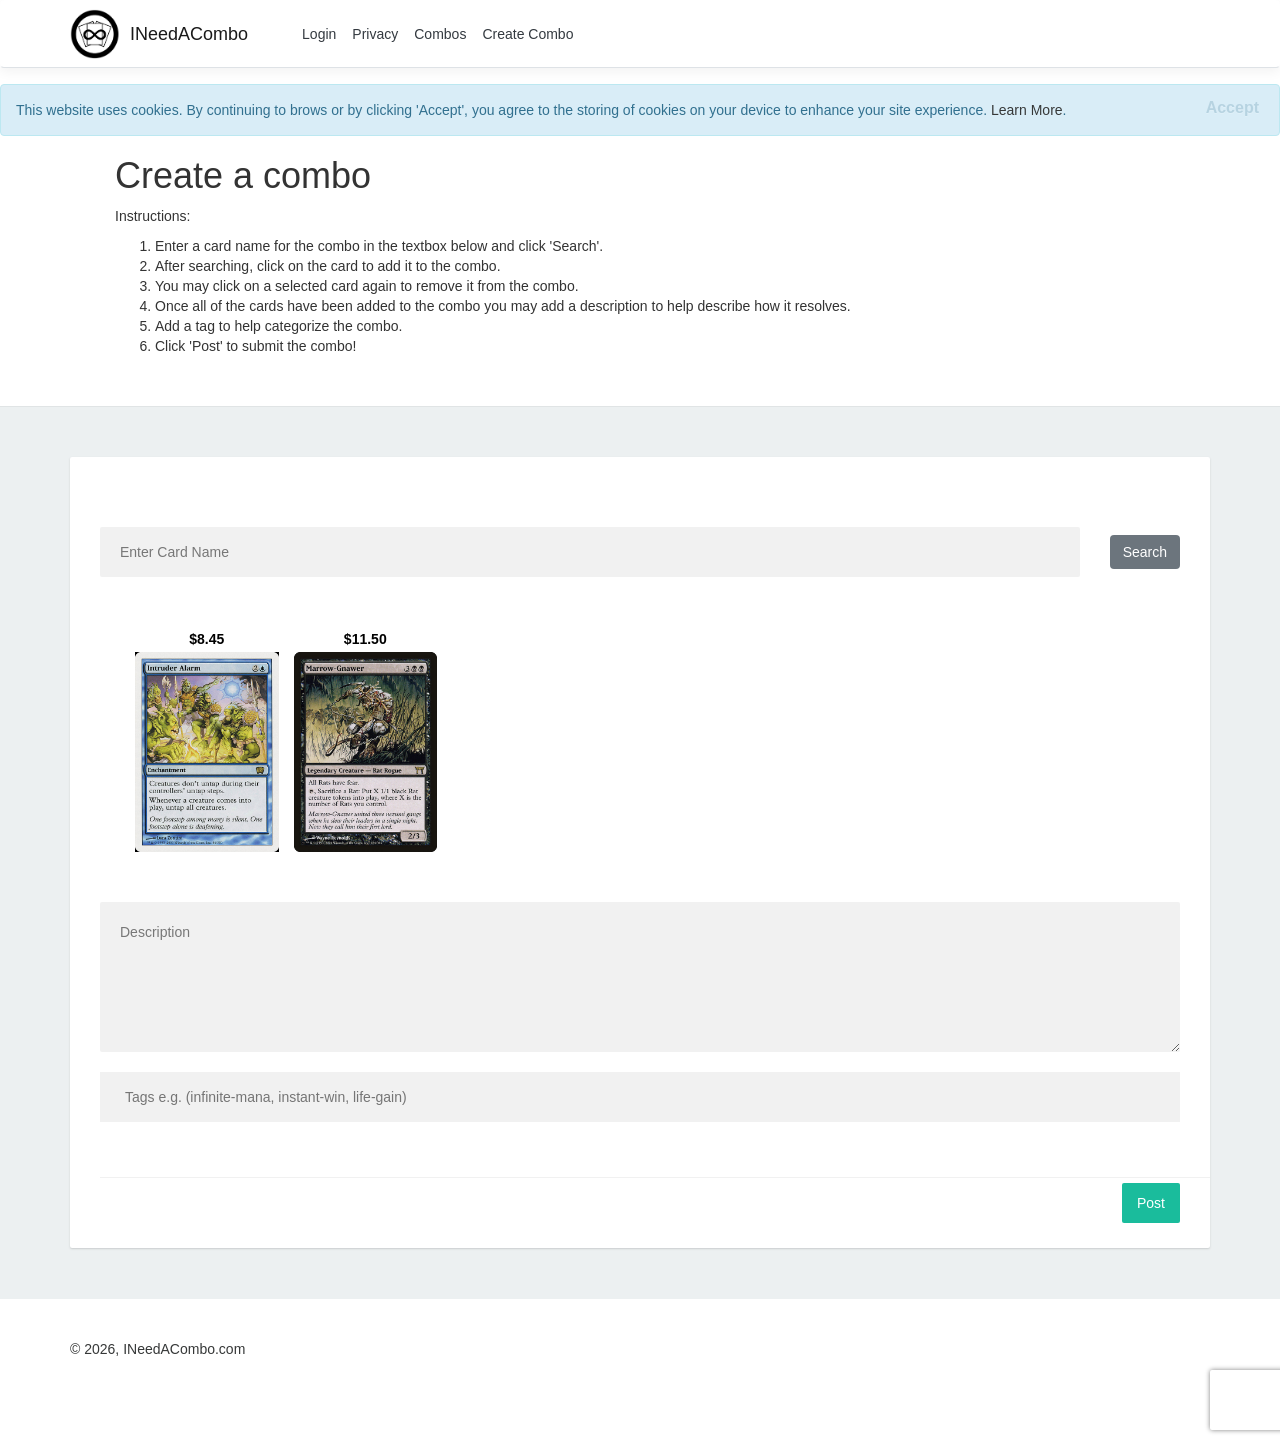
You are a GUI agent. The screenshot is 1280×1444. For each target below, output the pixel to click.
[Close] (1232, 108)
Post (1151, 1203)
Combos (440, 34)
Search (1145, 552)
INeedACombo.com (184, 1349)
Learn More (1027, 110)
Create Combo (527, 34)
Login (319, 34)
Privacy (375, 34)
